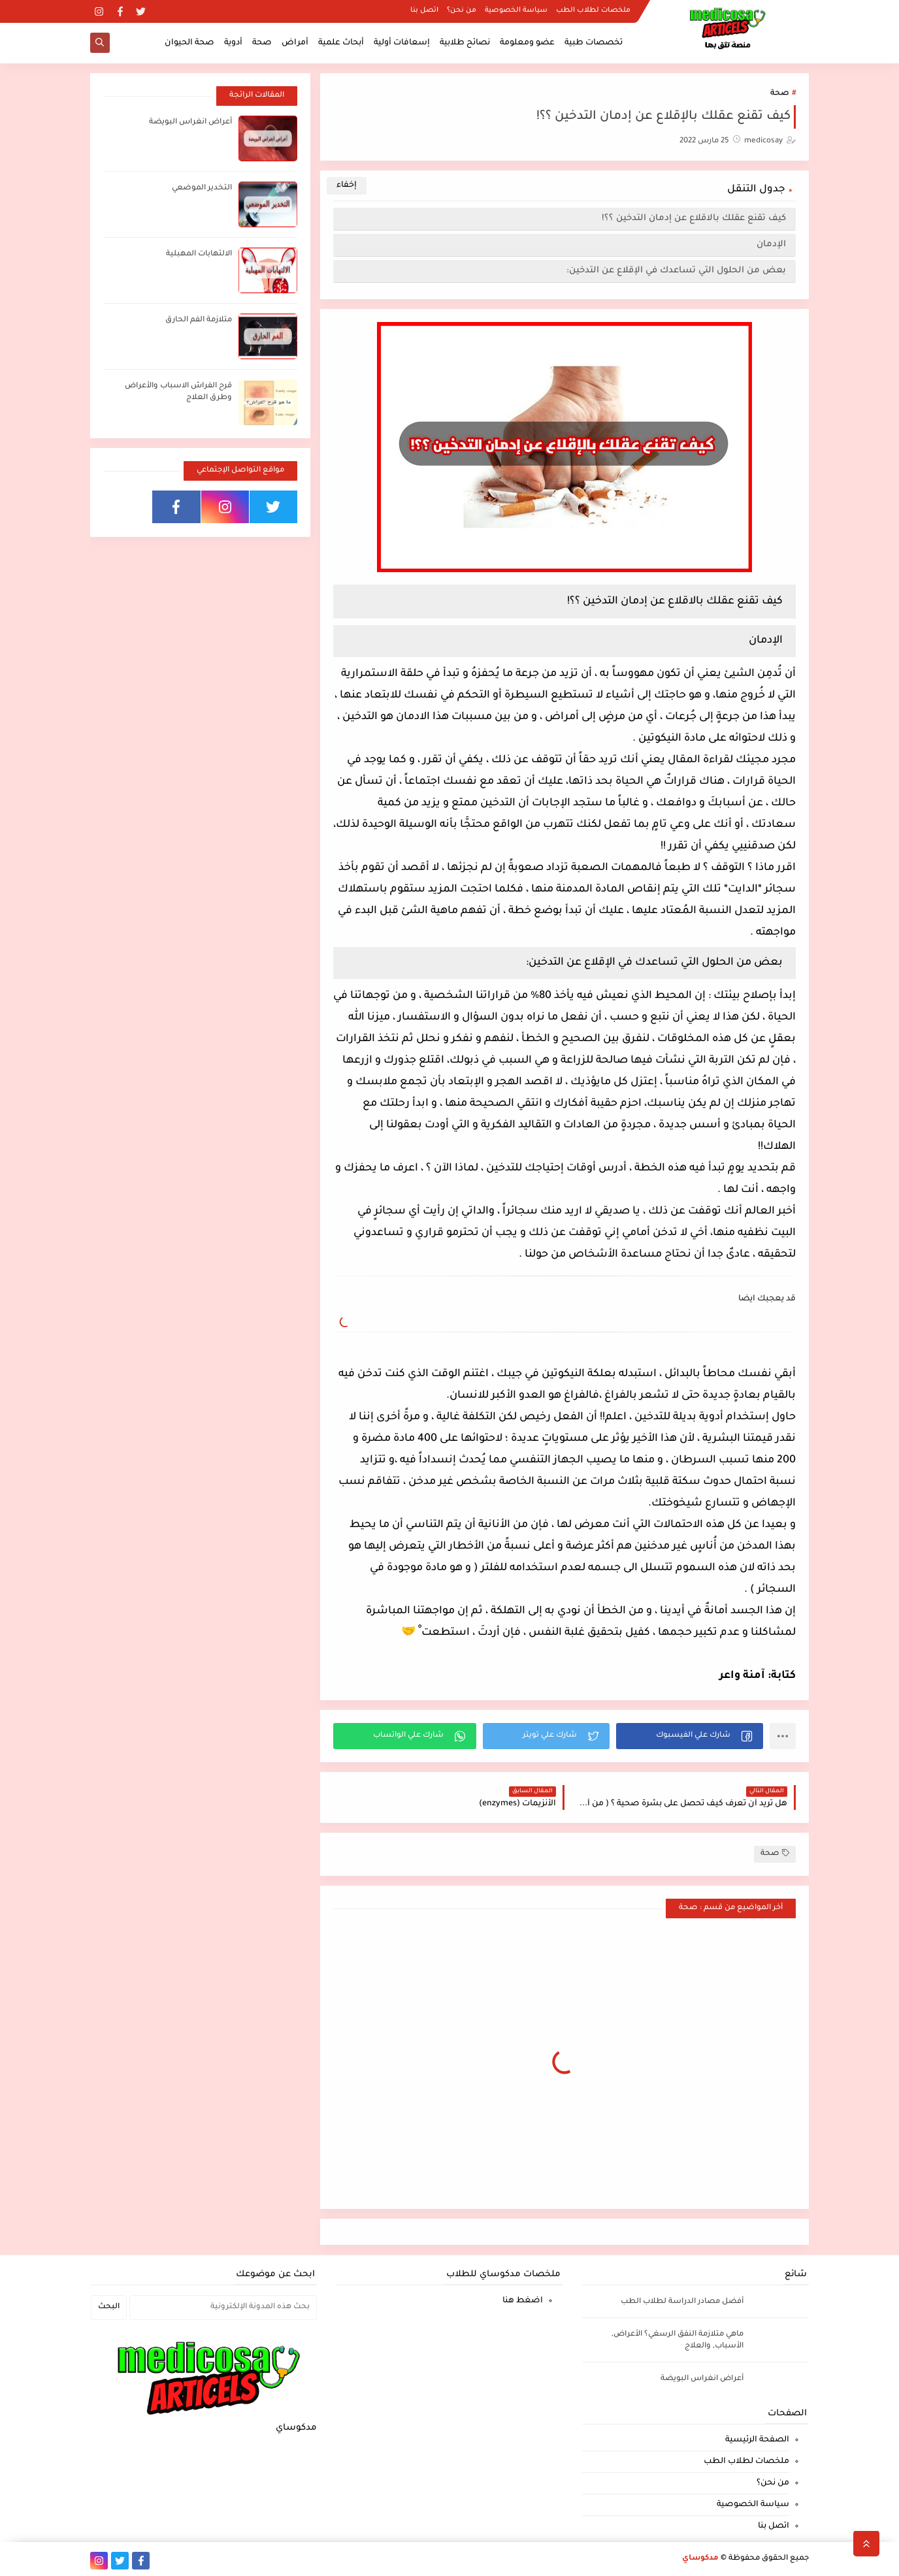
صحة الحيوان (189, 43)
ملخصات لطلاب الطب (593, 10)
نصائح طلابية (465, 43)
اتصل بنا (424, 10)
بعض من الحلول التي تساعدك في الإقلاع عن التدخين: (676, 271)
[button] (689, 1736)
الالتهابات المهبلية (199, 254)
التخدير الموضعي (202, 188)
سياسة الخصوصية (516, 10)
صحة (262, 43)
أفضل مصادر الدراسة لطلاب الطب (682, 2302)
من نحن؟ (461, 10)
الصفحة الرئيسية (757, 2440)
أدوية (233, 43)
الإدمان (770, 245)
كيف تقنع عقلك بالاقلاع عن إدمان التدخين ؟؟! (694, 218)
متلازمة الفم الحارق (198, 320)
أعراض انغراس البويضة (190, 122)
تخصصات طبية (593, 43)
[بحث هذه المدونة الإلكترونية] (223, 2307)
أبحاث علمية (341, 43)
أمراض (295, 43)
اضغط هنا (522, 2301)
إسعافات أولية (402, 43)
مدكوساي (700, 2558)
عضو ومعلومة (527, 43)
